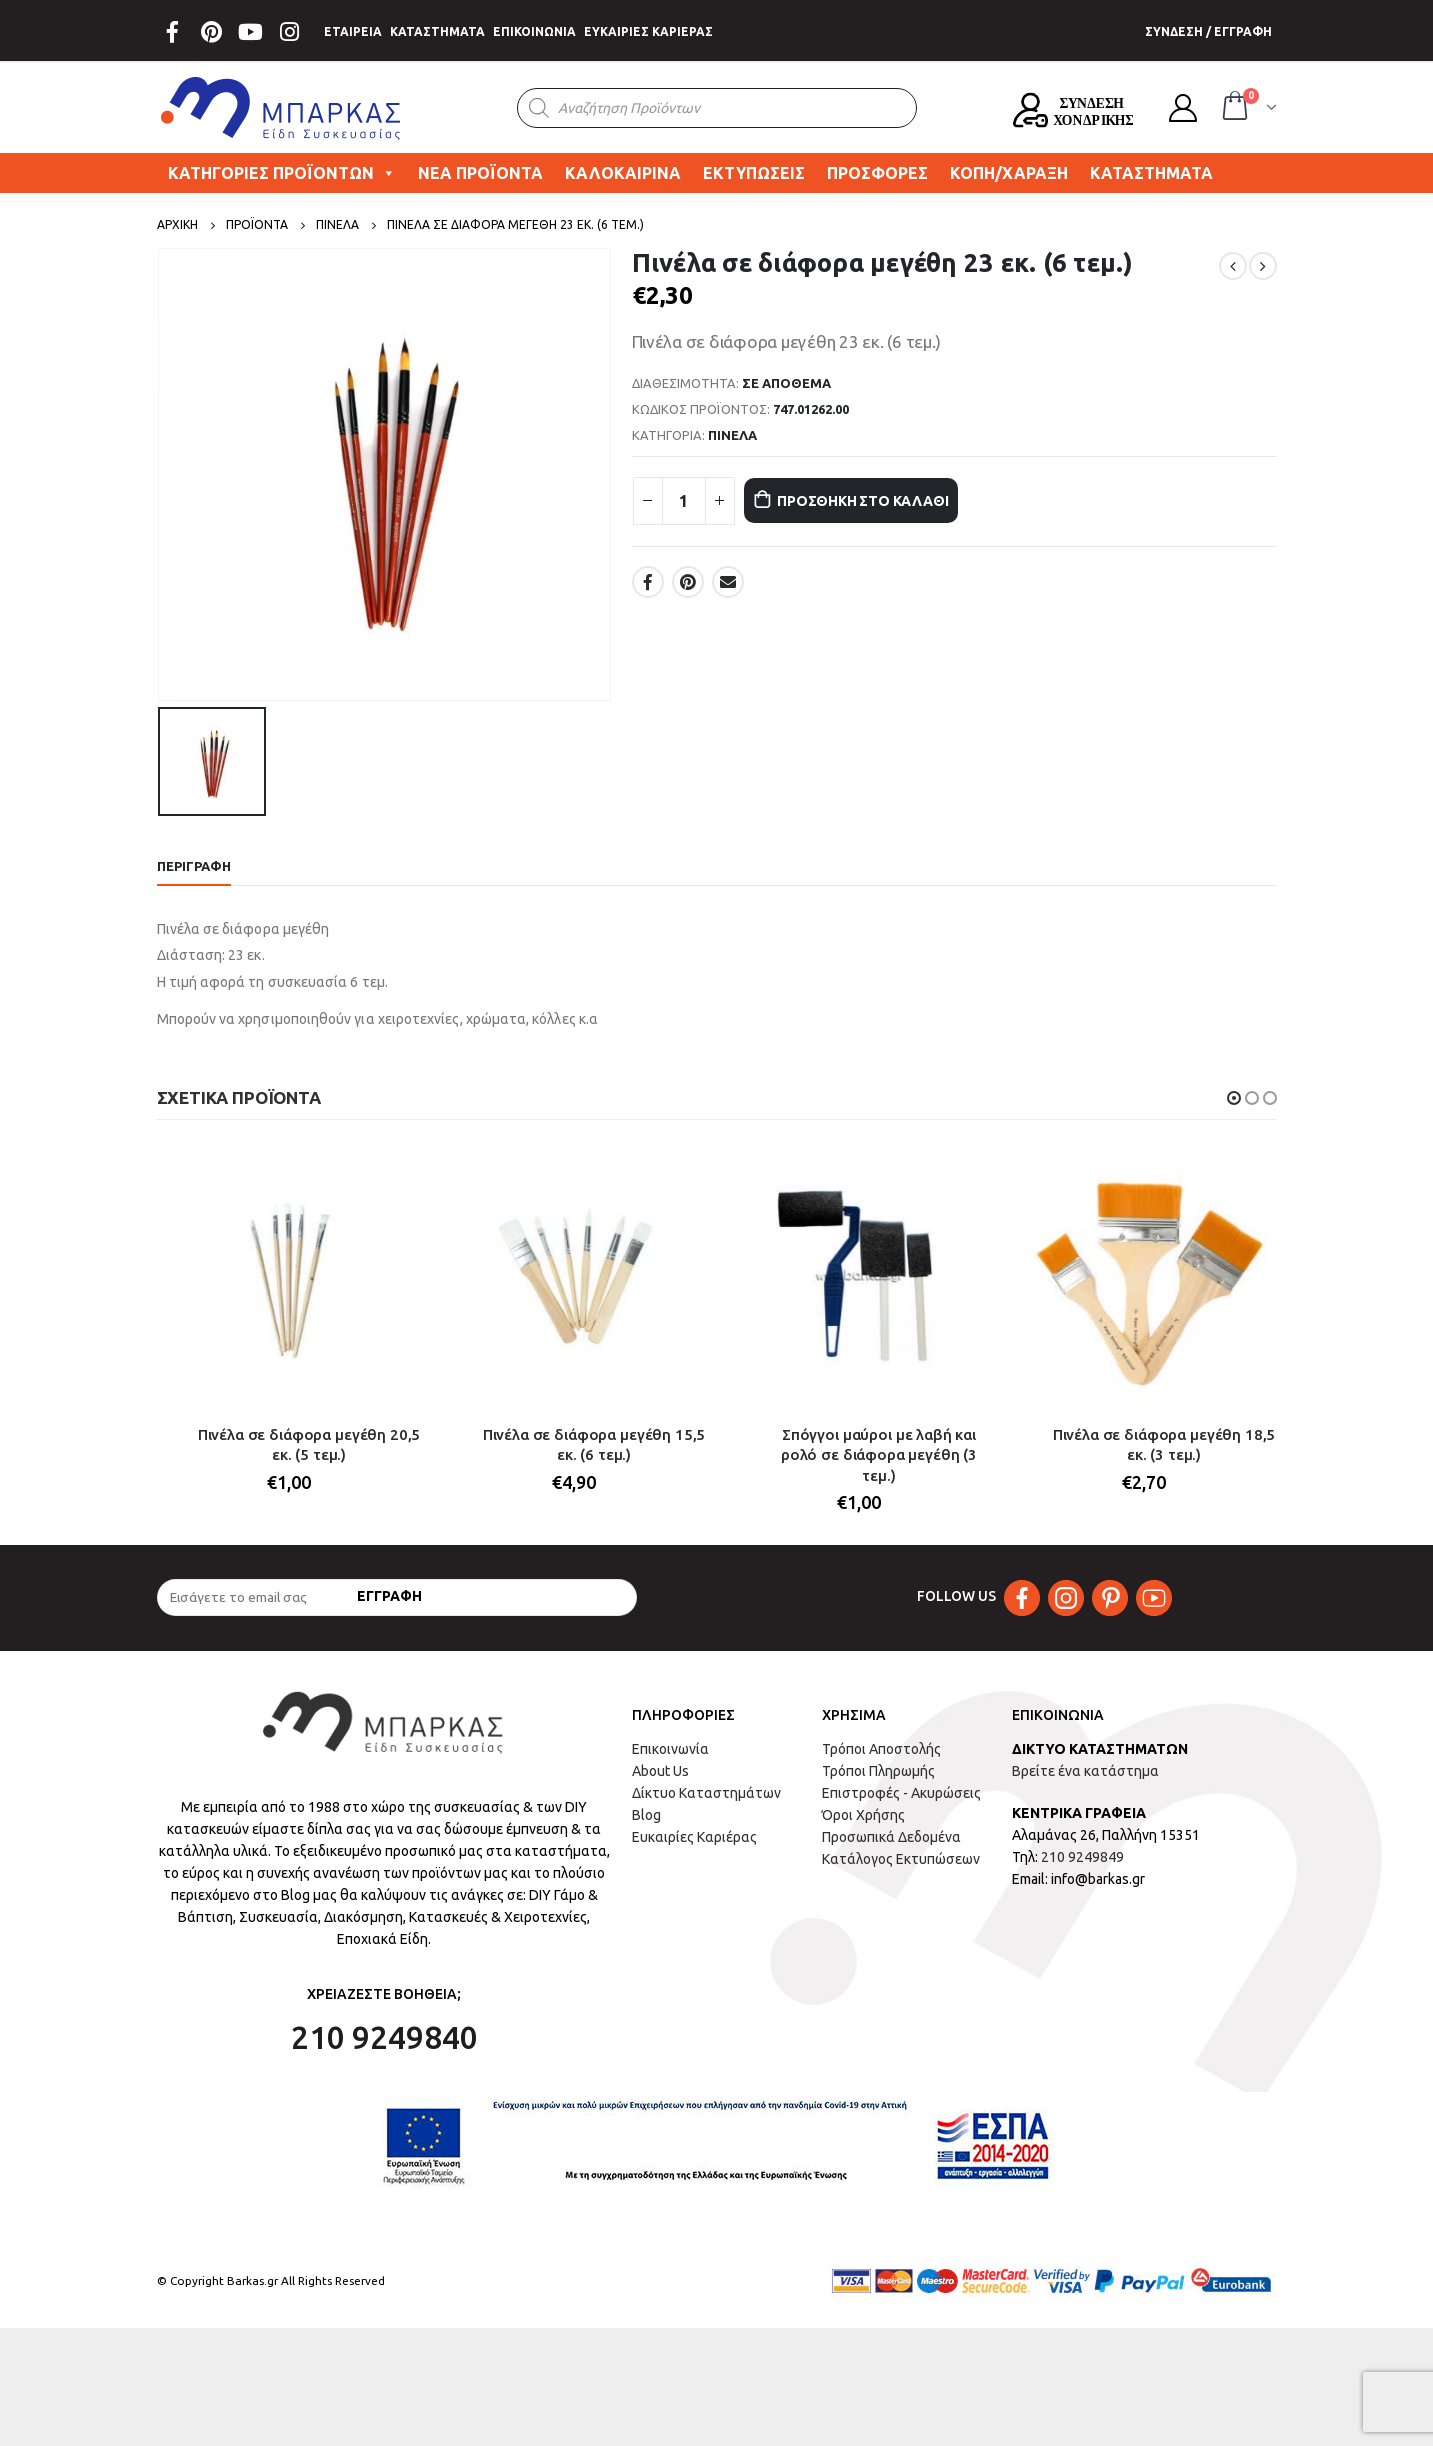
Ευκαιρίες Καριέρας (694, 1851)
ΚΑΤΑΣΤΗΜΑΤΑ (437, 31)
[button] (1234, 1098)
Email (728, 582)
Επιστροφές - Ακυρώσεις (901, 1807)
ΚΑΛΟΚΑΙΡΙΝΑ (623, 173)
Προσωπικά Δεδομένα (891, 1851)
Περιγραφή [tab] (194, 866)
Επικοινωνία (670, 1763)
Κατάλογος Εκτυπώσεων (901, 1873)
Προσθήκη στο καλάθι (888, 500)
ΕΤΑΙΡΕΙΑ (353, 31)
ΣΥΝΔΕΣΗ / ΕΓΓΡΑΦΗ (1208, 31)
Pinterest (688, 582)
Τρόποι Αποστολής (881, 1763)
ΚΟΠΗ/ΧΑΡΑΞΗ (1009, 173)
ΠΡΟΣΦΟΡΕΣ (877, 173)
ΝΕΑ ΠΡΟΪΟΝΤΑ (480, 173)
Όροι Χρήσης (863, 1829)
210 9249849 (1082, 1871)
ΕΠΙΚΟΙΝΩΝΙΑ (534, 31)
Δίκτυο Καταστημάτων (706, 1807)
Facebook (648, 582)
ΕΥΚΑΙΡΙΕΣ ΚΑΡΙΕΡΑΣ (648, 31)
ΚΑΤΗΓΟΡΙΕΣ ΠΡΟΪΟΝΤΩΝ (282, 173)
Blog (646, 1829)
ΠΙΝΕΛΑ (732, 435)
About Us (660, 1785)
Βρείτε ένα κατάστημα (1085, 1785)
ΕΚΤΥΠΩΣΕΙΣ (754, 173)
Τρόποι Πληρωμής (878, 1785)
